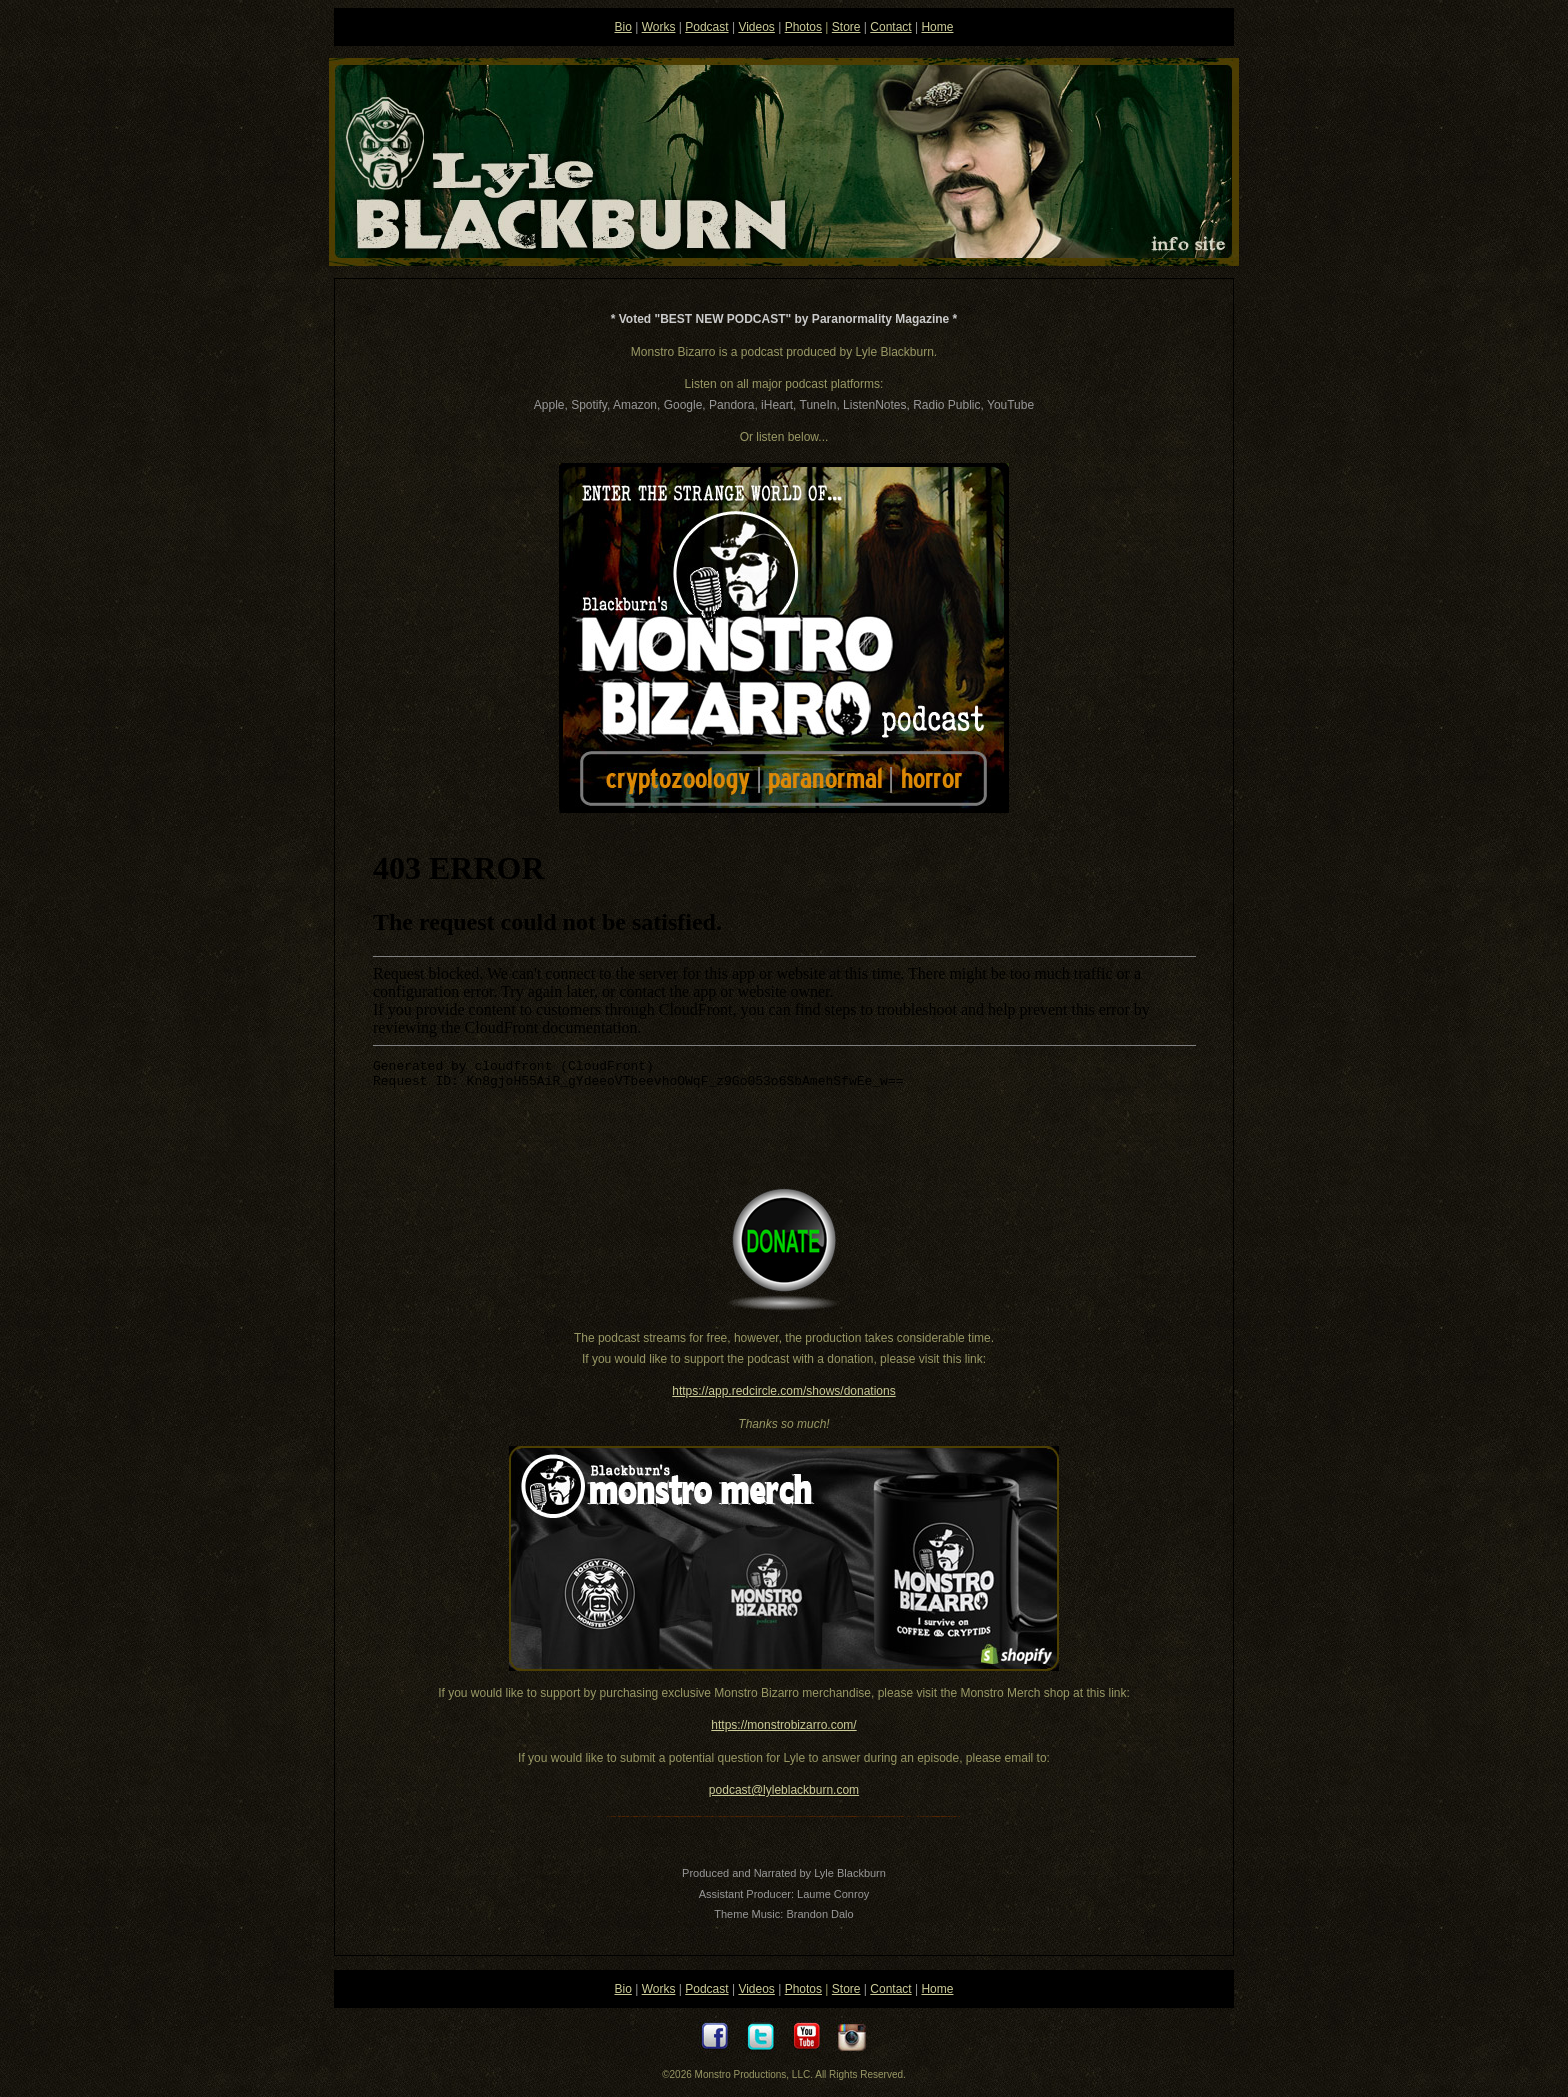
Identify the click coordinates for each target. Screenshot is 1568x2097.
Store (846, 27)
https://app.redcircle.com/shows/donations (783, 1391)
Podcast (706, 27)
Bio (623, 27)
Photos (803, 27)
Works (659, 27)
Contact (890, 27)
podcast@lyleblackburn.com (784, 1790)
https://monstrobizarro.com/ (783, 1725)
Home (937, 27)
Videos (756, 27)
